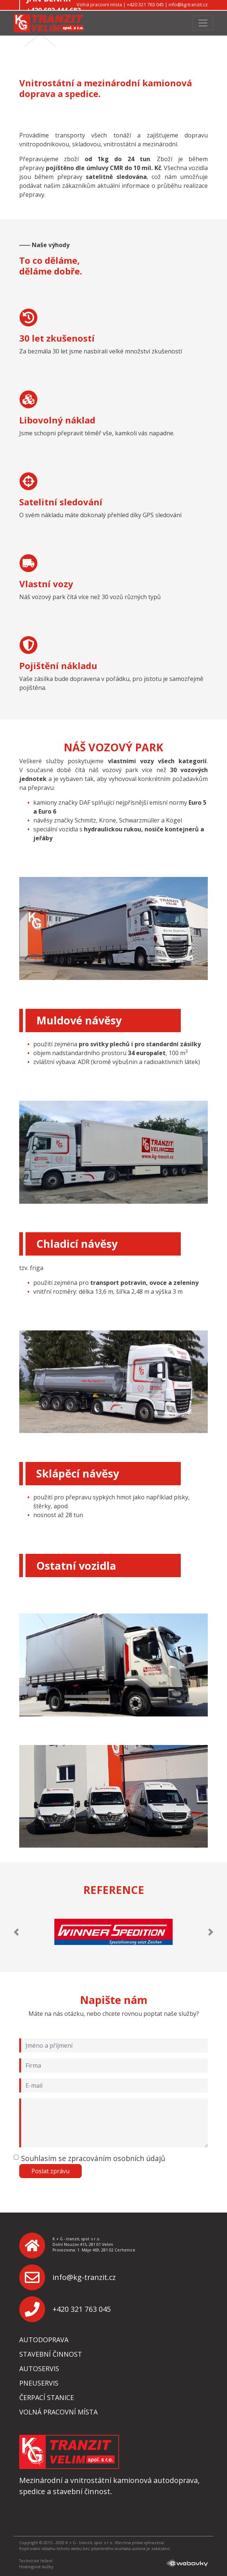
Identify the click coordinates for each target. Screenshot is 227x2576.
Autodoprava (43, 2339)
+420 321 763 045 (81, 2309)
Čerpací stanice (46, 2397)
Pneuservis (38, 2383)
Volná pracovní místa (58, 2411)
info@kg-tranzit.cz (84, 2277)
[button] (16, 1932)
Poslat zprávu (50, 2171)
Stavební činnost (50, 2354)
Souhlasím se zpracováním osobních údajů (93, 2158)
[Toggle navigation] (203, 23)
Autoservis (39, 2368)
